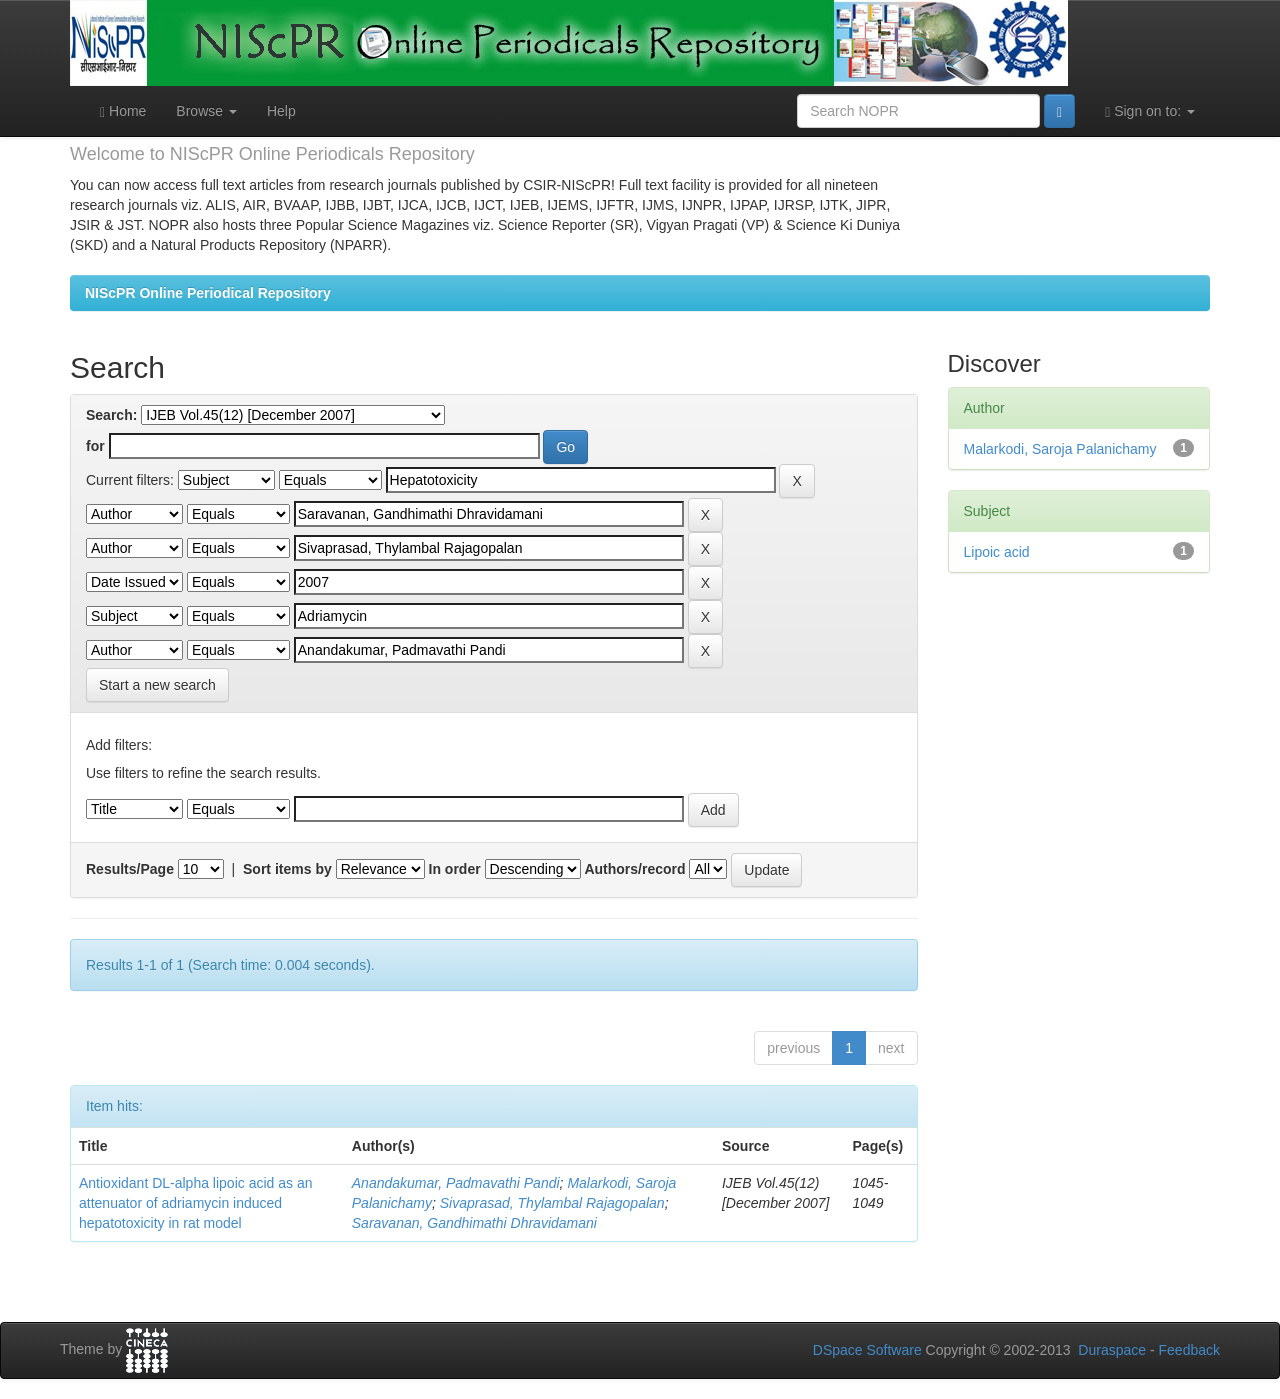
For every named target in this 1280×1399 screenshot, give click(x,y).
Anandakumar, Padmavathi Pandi (456, 1183)
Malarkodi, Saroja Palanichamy (1060, 449)
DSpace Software (867, 1350)
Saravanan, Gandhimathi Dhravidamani (474, 1223)
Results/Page (130, 869)
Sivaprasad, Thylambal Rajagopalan (552, 1203)
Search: (111, 415)
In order (455, 869)
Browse (206, 111)
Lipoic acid (997, 552)
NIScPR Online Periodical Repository (208, 293)
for (95, 446)
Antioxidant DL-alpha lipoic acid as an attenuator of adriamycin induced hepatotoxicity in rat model (195, 1203)
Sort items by (287, 869)
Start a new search (157, 685)
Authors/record (634, 869)
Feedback (1189, 1350)
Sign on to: (1150, 111)
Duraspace (1112, 1350)
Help (281, 111)
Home (123, 111)
